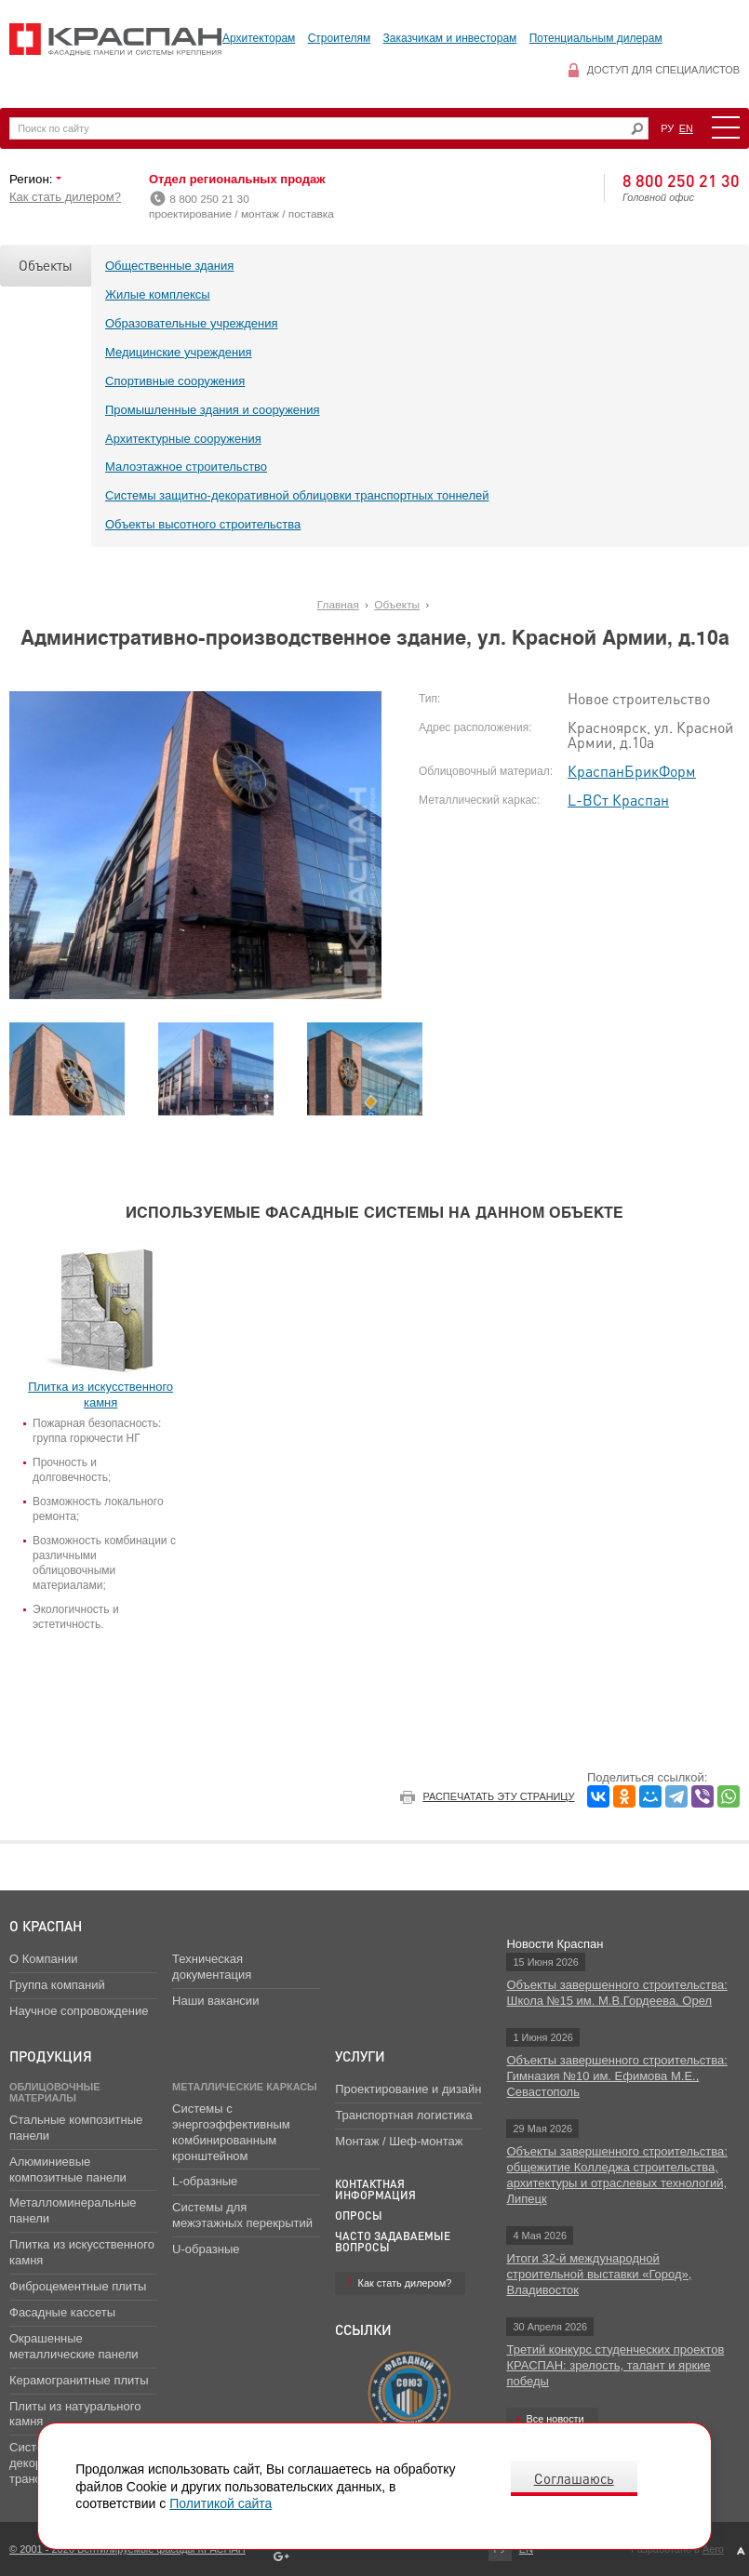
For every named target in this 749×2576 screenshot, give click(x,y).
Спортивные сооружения (175, 381)
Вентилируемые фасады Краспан (115, 39)
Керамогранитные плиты (79, 2380)
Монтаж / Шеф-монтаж (398, 2141)
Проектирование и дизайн (408, 2089)
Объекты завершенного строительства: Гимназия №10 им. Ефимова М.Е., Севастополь (616, 2076)
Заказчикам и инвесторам (450, 38)
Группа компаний (57, 1985)
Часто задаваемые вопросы (392, 2241)
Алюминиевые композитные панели (68, 2169)
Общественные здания (169, 266)
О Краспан (45, 1925)
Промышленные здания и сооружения (212, 410)
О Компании (43, 1959)
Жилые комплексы (157, 294)
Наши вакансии (215, 2001)
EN (686, 128)
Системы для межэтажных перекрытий (242, 2215)
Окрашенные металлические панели (74, 2346)
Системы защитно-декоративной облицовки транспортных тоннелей (296, 495)
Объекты (46, 265)
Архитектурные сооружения (183, 439)
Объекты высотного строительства (203, 524)
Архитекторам (258, 38)
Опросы (358, 2215)
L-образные (204, 2181)
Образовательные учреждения (191, 323)
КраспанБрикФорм (632, 771)
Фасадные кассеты (62, 2312)
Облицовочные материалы (54, 2092)
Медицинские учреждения (178, 352)
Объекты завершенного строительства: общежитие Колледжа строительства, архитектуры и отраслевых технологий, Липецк (616, 2175)
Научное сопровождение (78, 2011)
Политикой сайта (220, 2503)
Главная (338, 604)
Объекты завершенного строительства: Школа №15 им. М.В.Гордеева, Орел (616, 1993)
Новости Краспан (554, 1944)
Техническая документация (211, 1967)
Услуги (360, 2056)
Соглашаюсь (574, 2478)
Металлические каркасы (244, 2086)
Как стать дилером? (65, 197)
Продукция (50, 2056)
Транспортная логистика (403, 2115)
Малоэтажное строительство (186, 467)
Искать (637, 129)
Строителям (339, 38)
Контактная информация (375, 2189)
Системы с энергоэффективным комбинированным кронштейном (231, 2132)
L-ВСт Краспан (618, 799)
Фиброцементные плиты (77, 2286)
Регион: (32, 179)
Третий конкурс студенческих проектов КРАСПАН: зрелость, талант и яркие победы (615, 2365)
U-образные (205, 2249)
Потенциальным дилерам (595, 38)
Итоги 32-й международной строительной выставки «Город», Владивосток (598, 2274)
